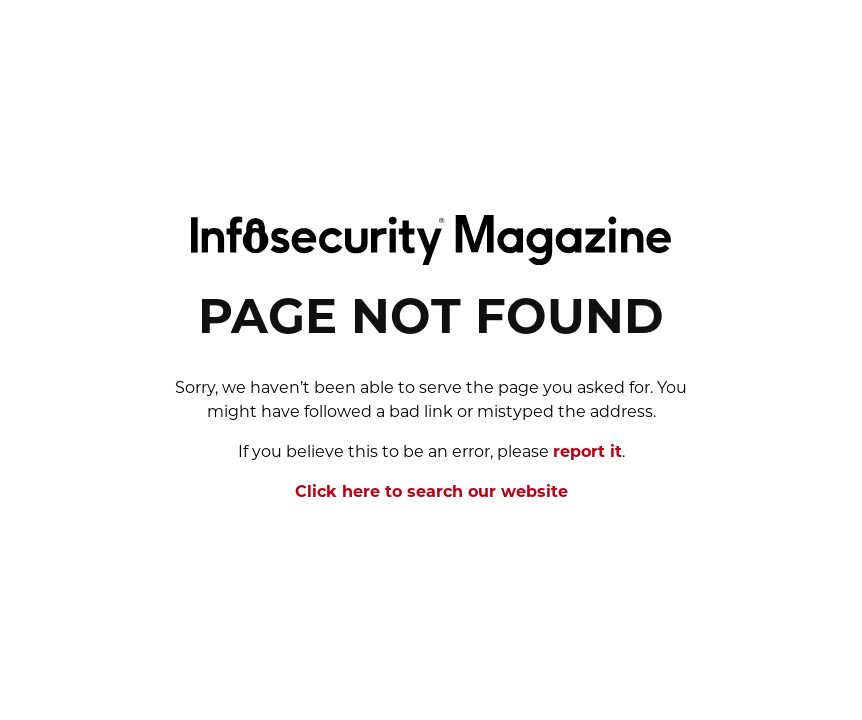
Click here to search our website (431, 493)
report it (587, 453)
